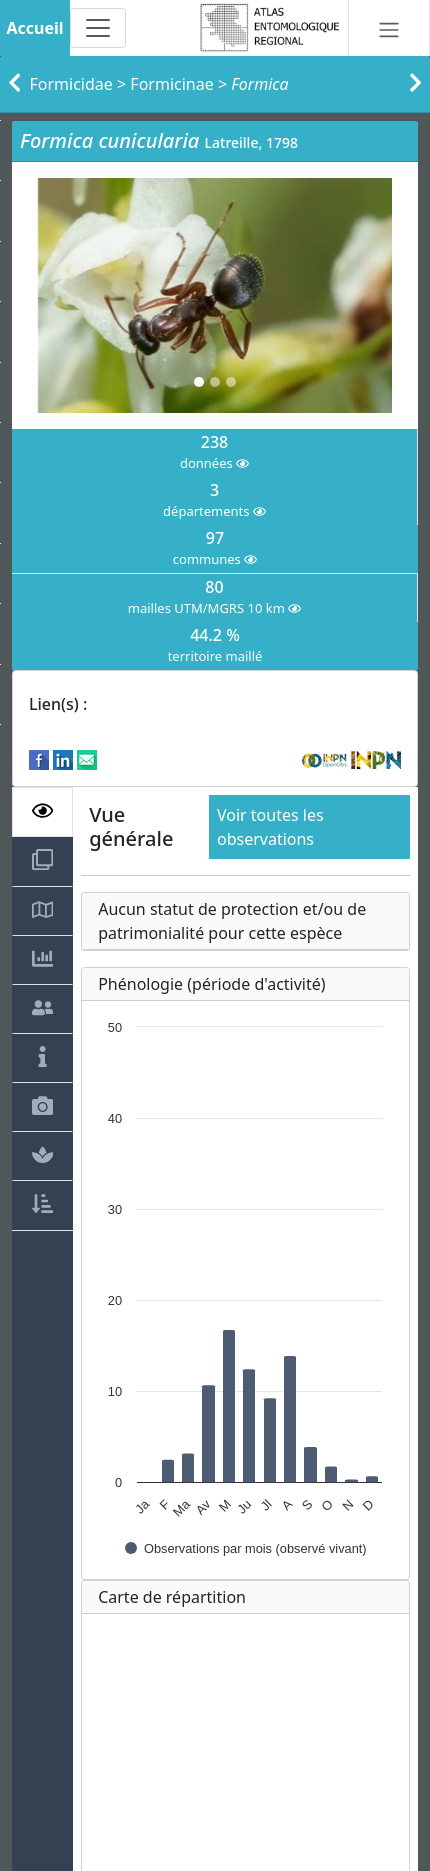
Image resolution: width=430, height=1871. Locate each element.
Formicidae (71, 84)
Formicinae (171, 84)
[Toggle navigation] (98, 28)
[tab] (42, 812)
